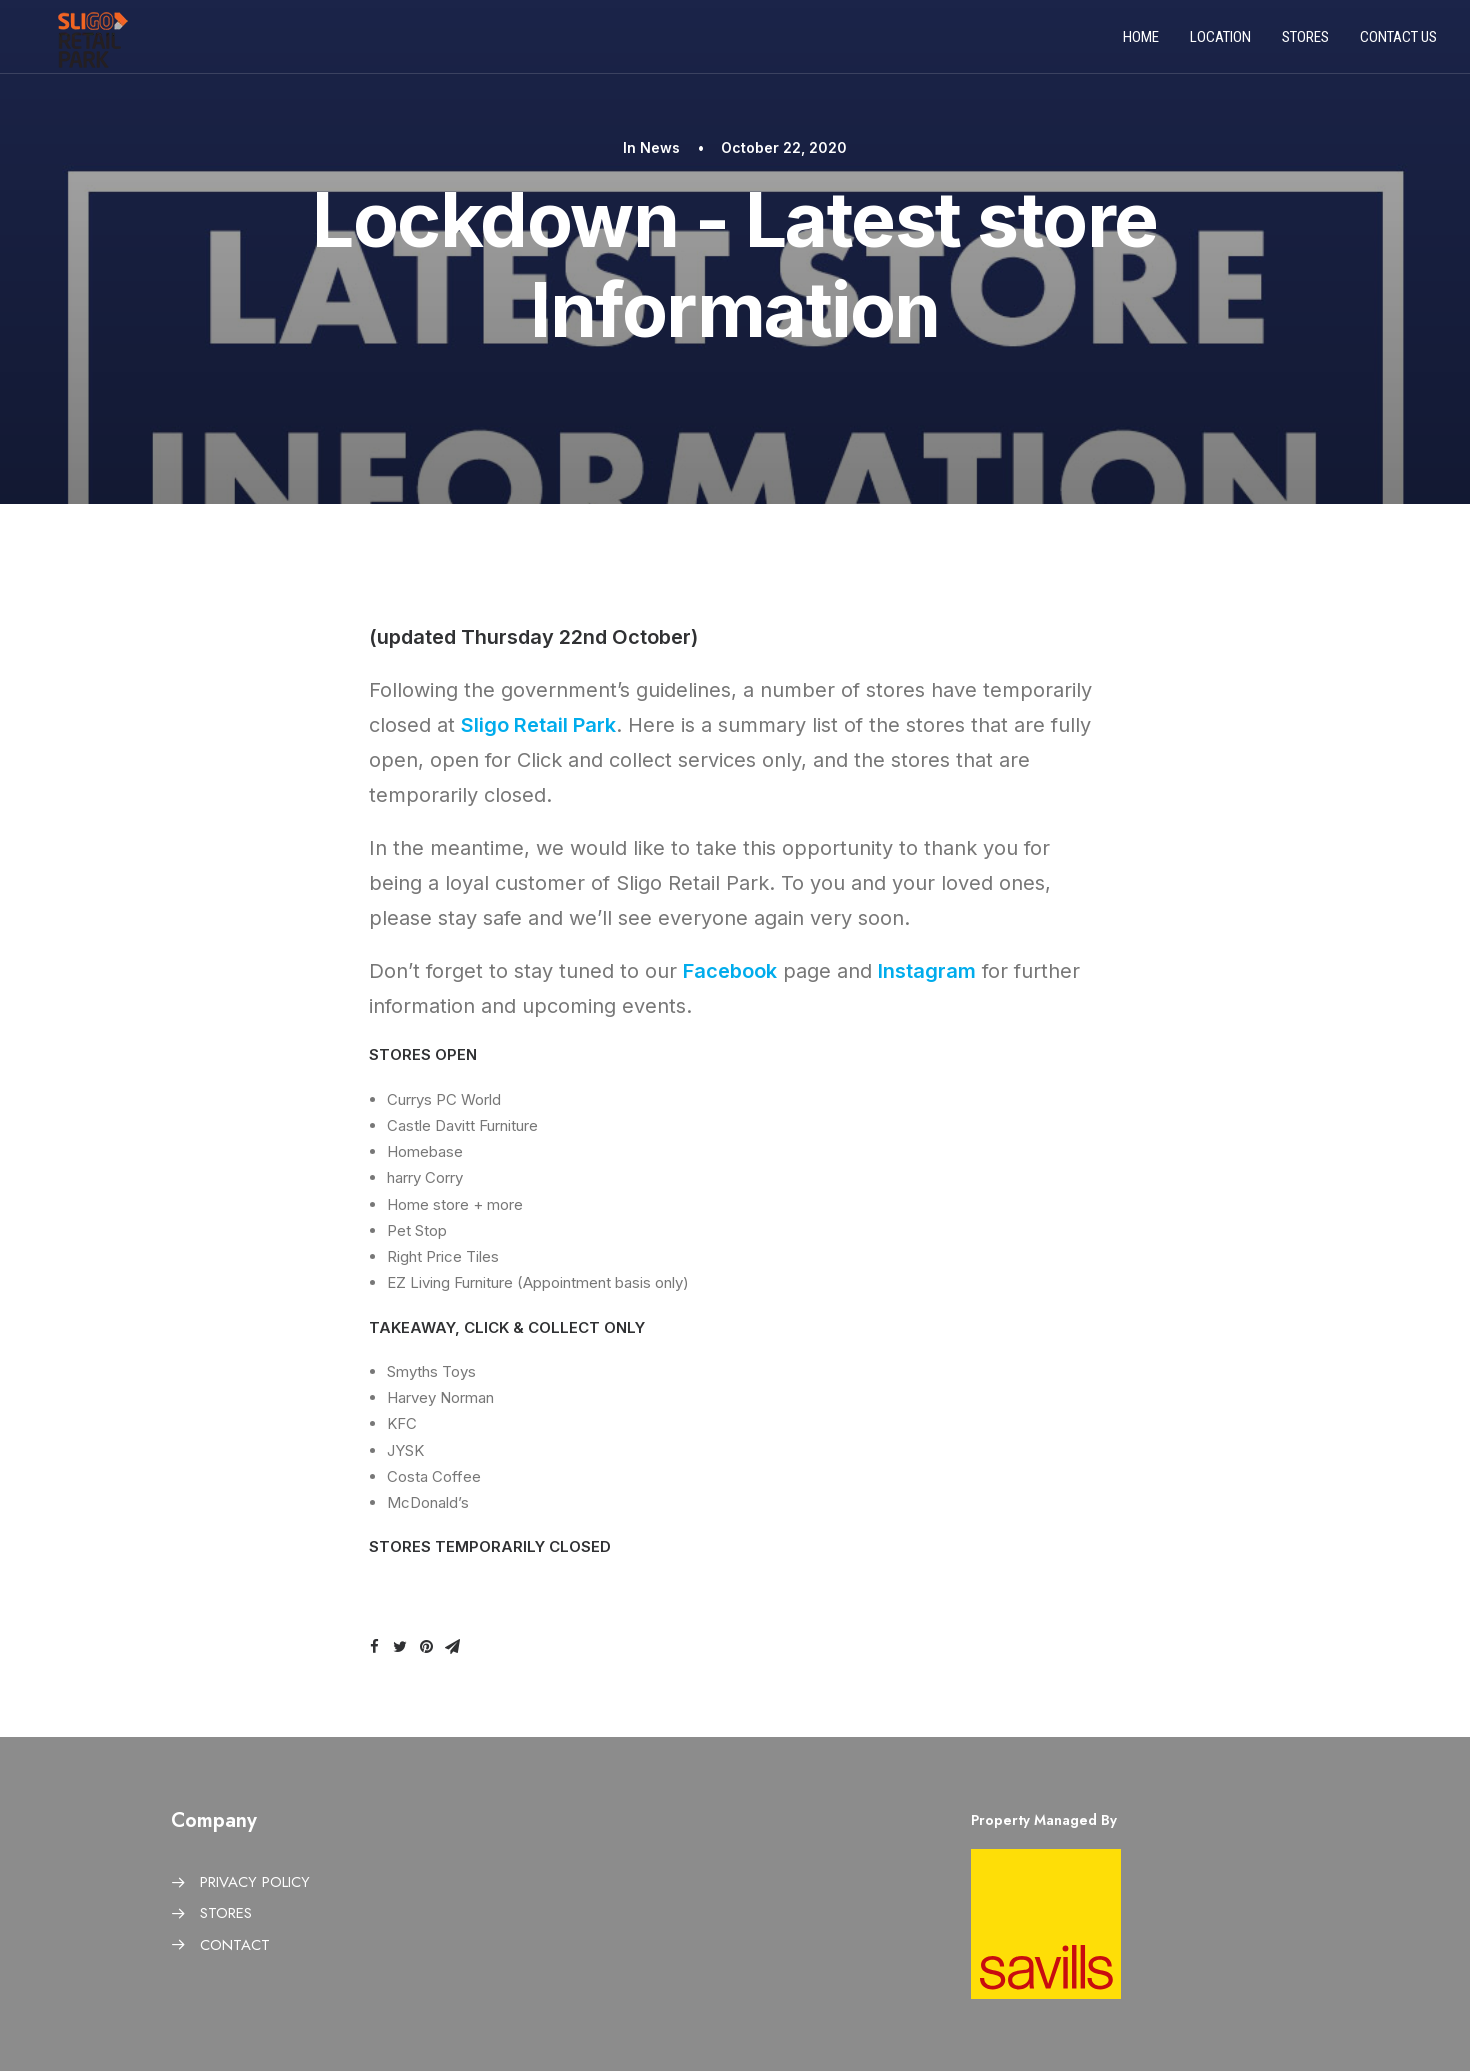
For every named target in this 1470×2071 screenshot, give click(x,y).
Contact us (1398, 43)
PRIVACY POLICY (255, 1882)
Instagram (927, 971)
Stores (1305, 43)
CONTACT (235, 1945)
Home (1141, 43)
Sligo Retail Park (538, 725)
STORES (226, 1913)
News (660, 147)
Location (1220, 43)
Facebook (730, 971)
